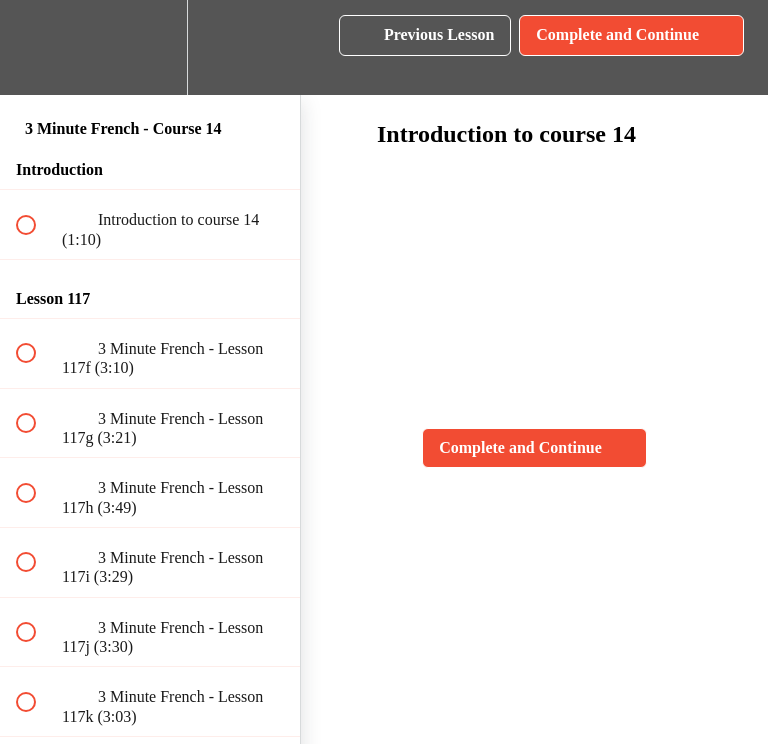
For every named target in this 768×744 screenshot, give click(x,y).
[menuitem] (150, 47)
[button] (37, 47)
